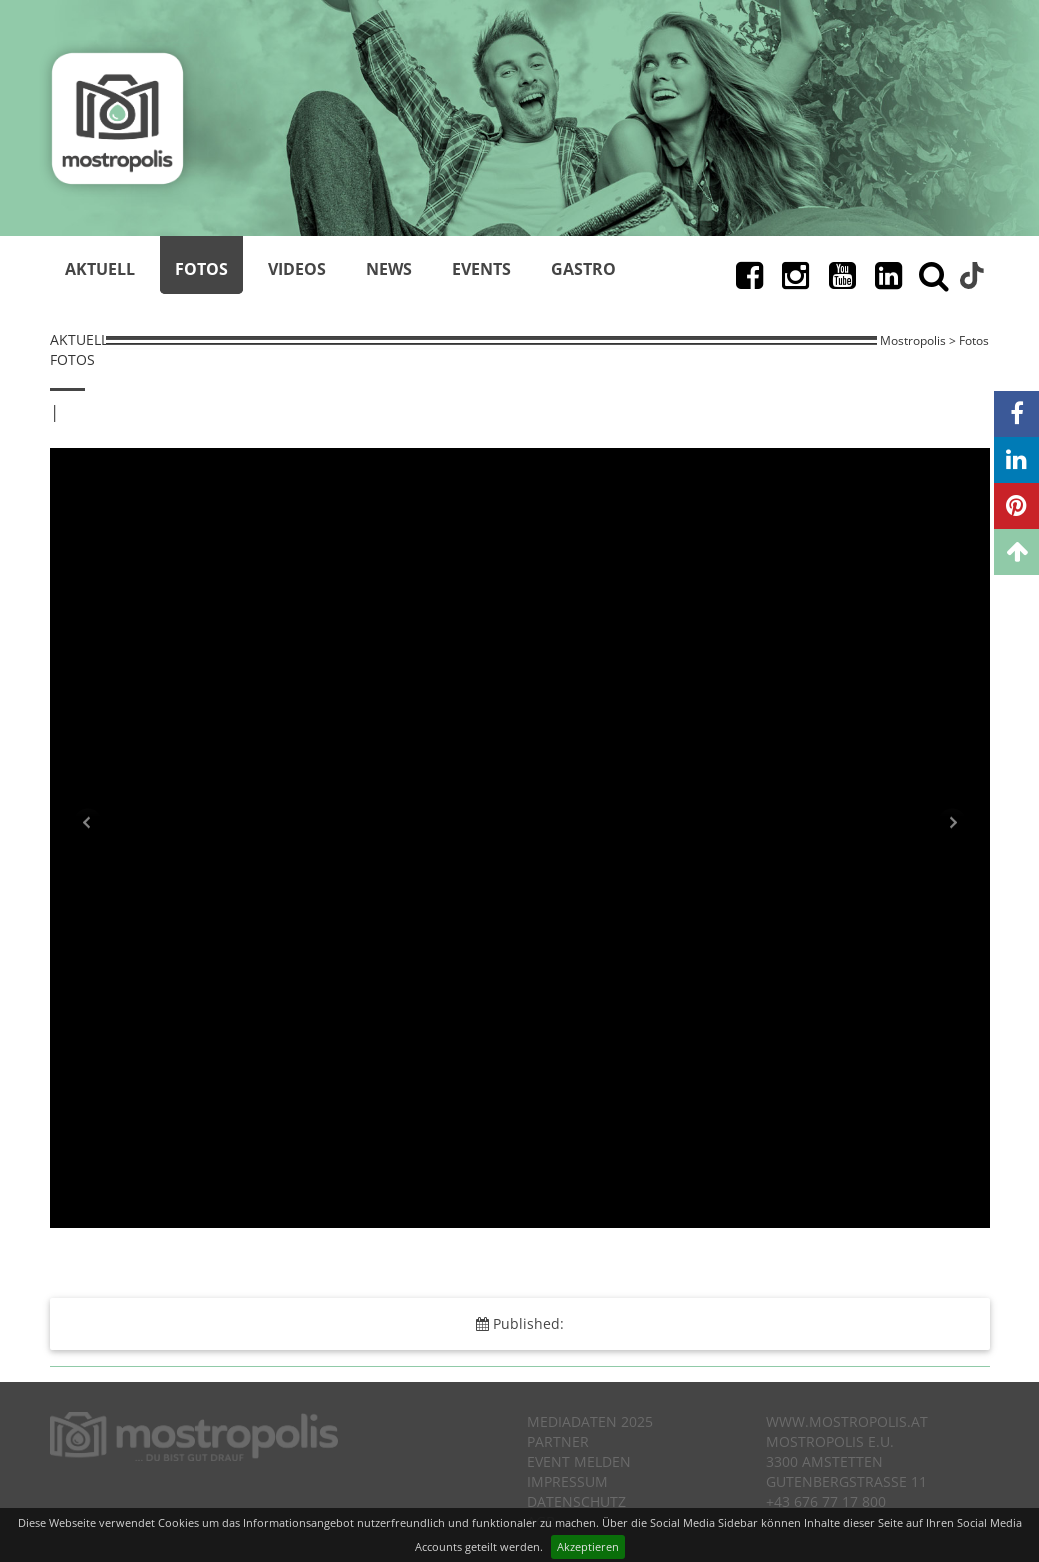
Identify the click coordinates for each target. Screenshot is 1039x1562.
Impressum (567, 1481)
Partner (558, 1441)
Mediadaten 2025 (590, 1421)
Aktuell (100, 269)
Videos (297, 269)
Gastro (583, 269)
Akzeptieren (588, 1546)
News (389, 269)
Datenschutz (576, 1501)
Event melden (579, 1461)
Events (481, 269)
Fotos (201, 269)
